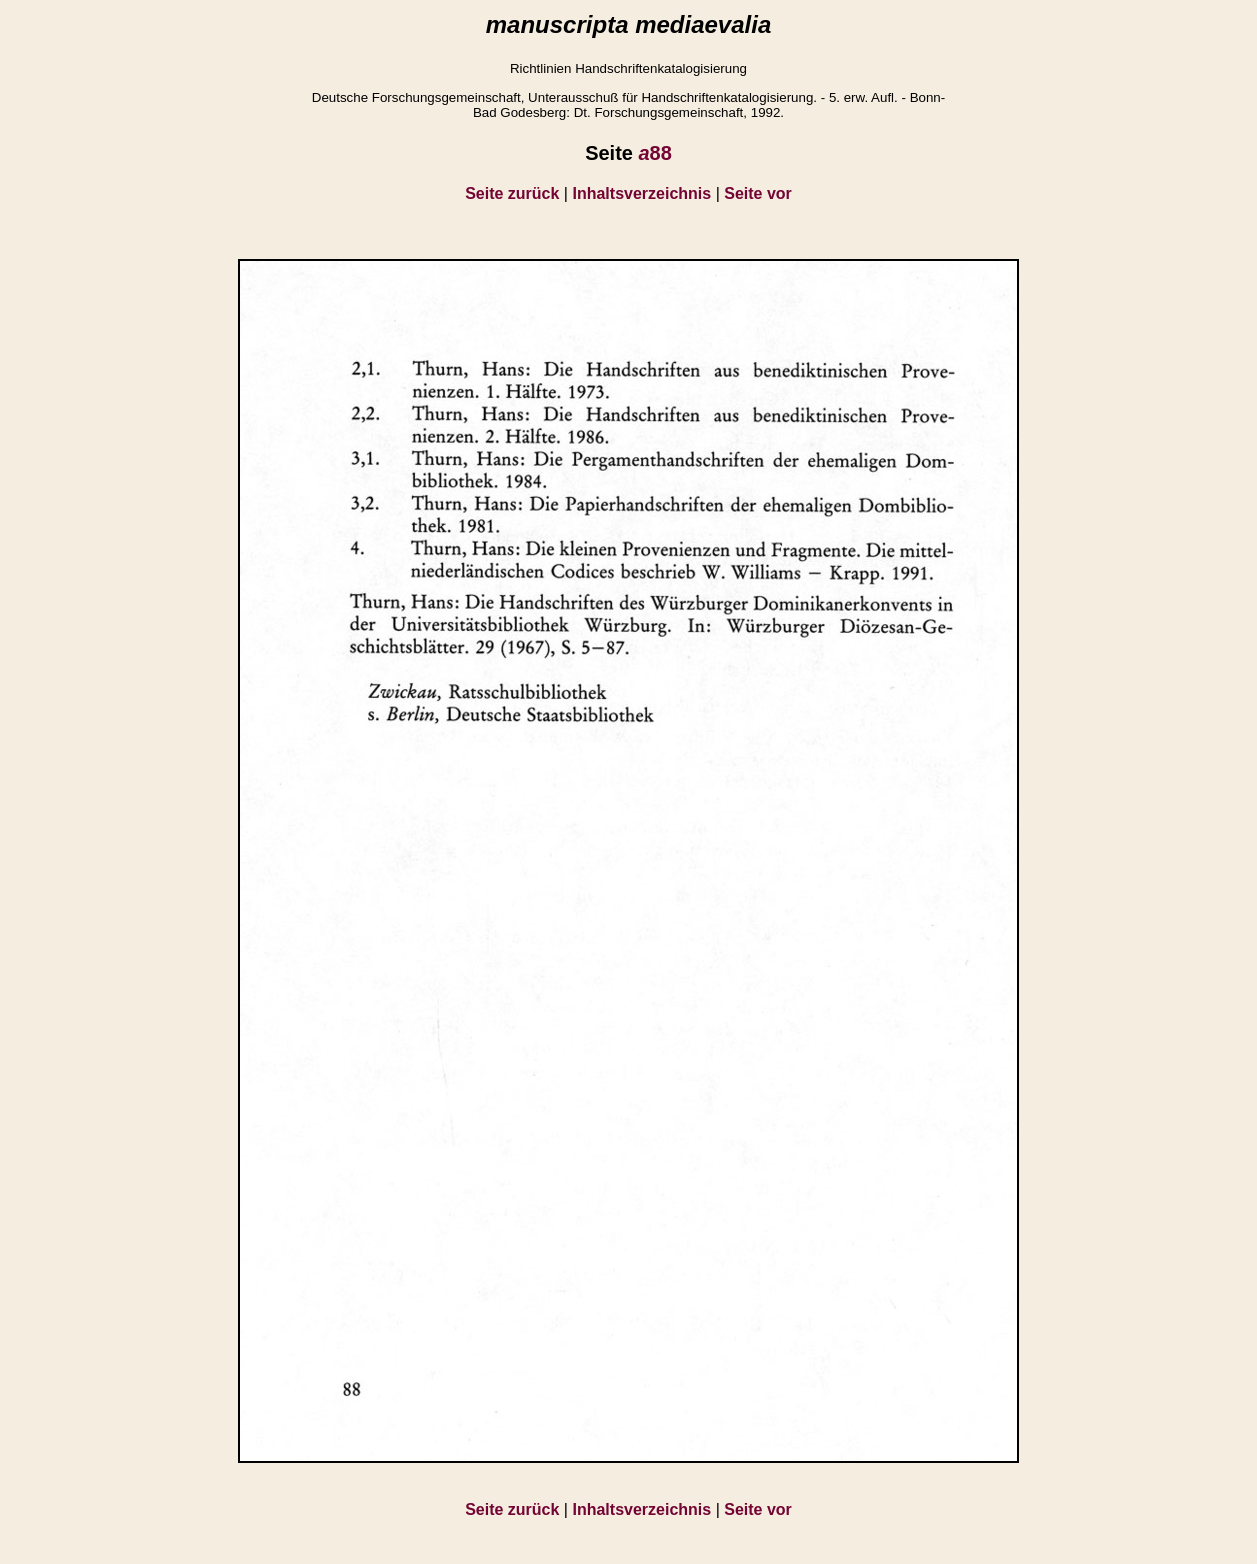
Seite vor (758, 193)
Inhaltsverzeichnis (641, 193)
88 (654, 153)
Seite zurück (512, 193)
